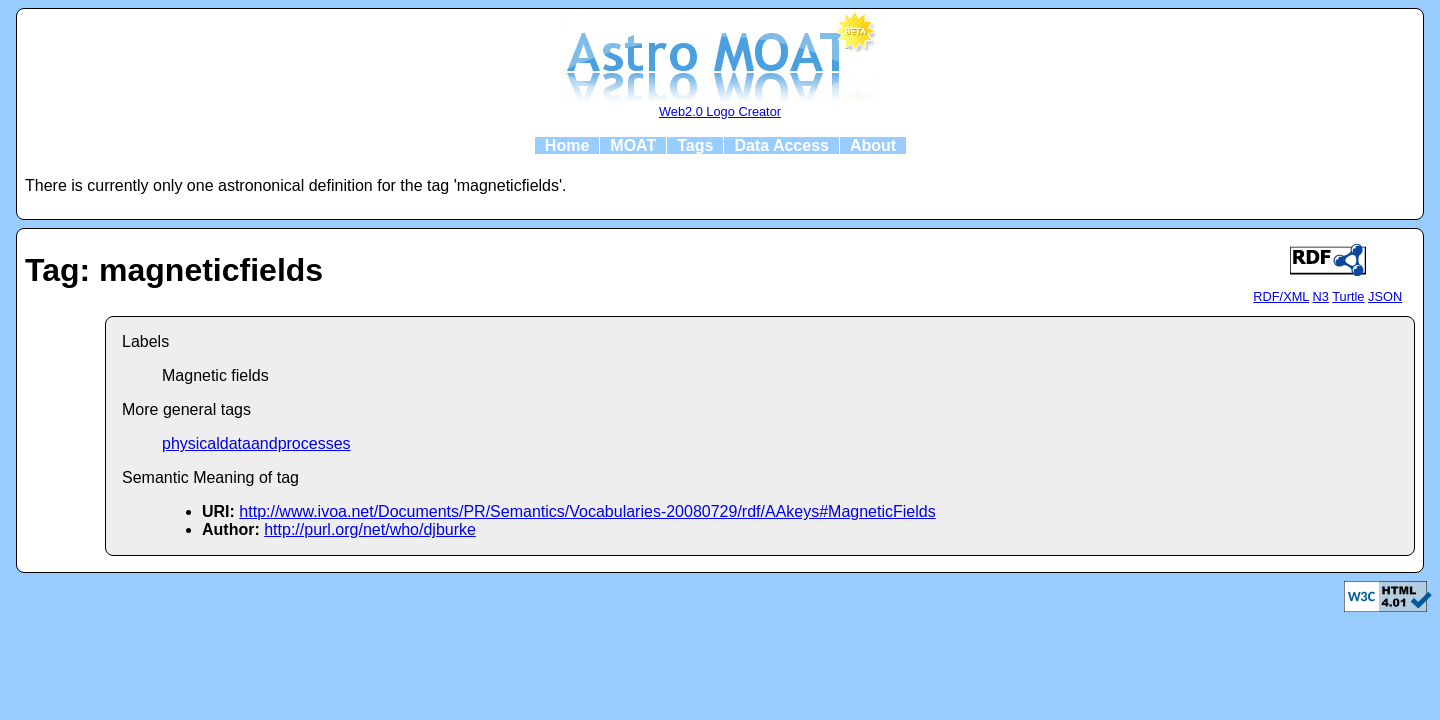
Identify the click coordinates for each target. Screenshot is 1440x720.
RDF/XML (1281, 296)
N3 (1321, 296)
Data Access (781, 145)
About (873, 145)
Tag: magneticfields (174, 270)
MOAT (633, 145)
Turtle (1348, 296)
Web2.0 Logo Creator (720, 111)
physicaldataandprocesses (256, 443)
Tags (695, 145)
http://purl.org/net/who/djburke (370, 529)
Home (567, 145)
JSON (1385, 296)
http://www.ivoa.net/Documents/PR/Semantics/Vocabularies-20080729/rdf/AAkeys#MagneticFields (587, 511)
